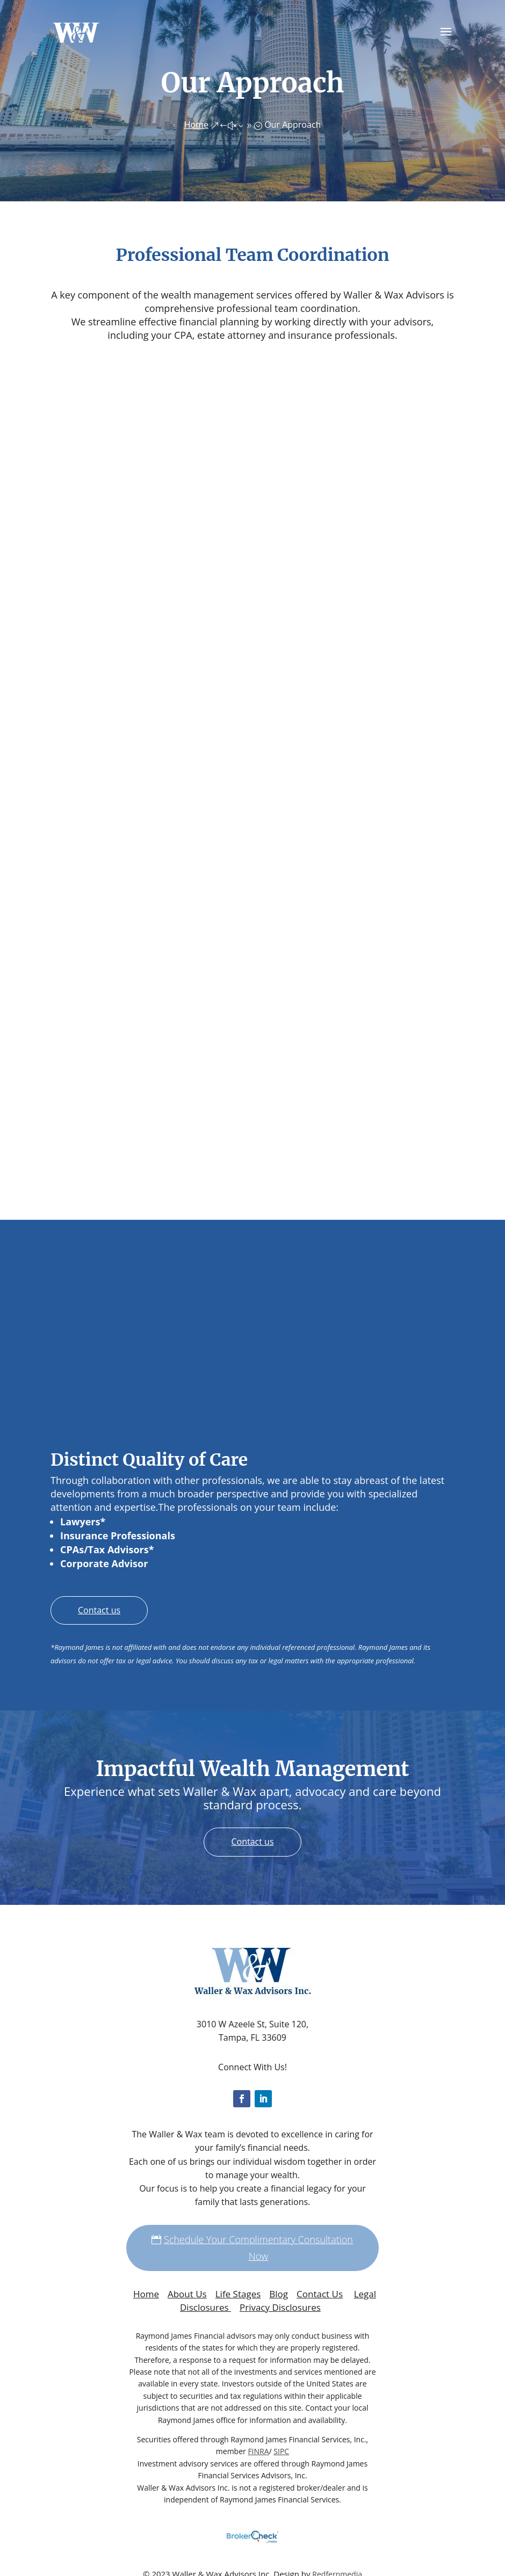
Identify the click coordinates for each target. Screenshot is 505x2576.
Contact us (99, 1610)
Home (146, 2294)
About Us (187, 2294)
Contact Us (320, 2294)
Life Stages (238, 2294)
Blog (278, 2294)
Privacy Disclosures (280, 2307)
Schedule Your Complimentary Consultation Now (258, 2247)
